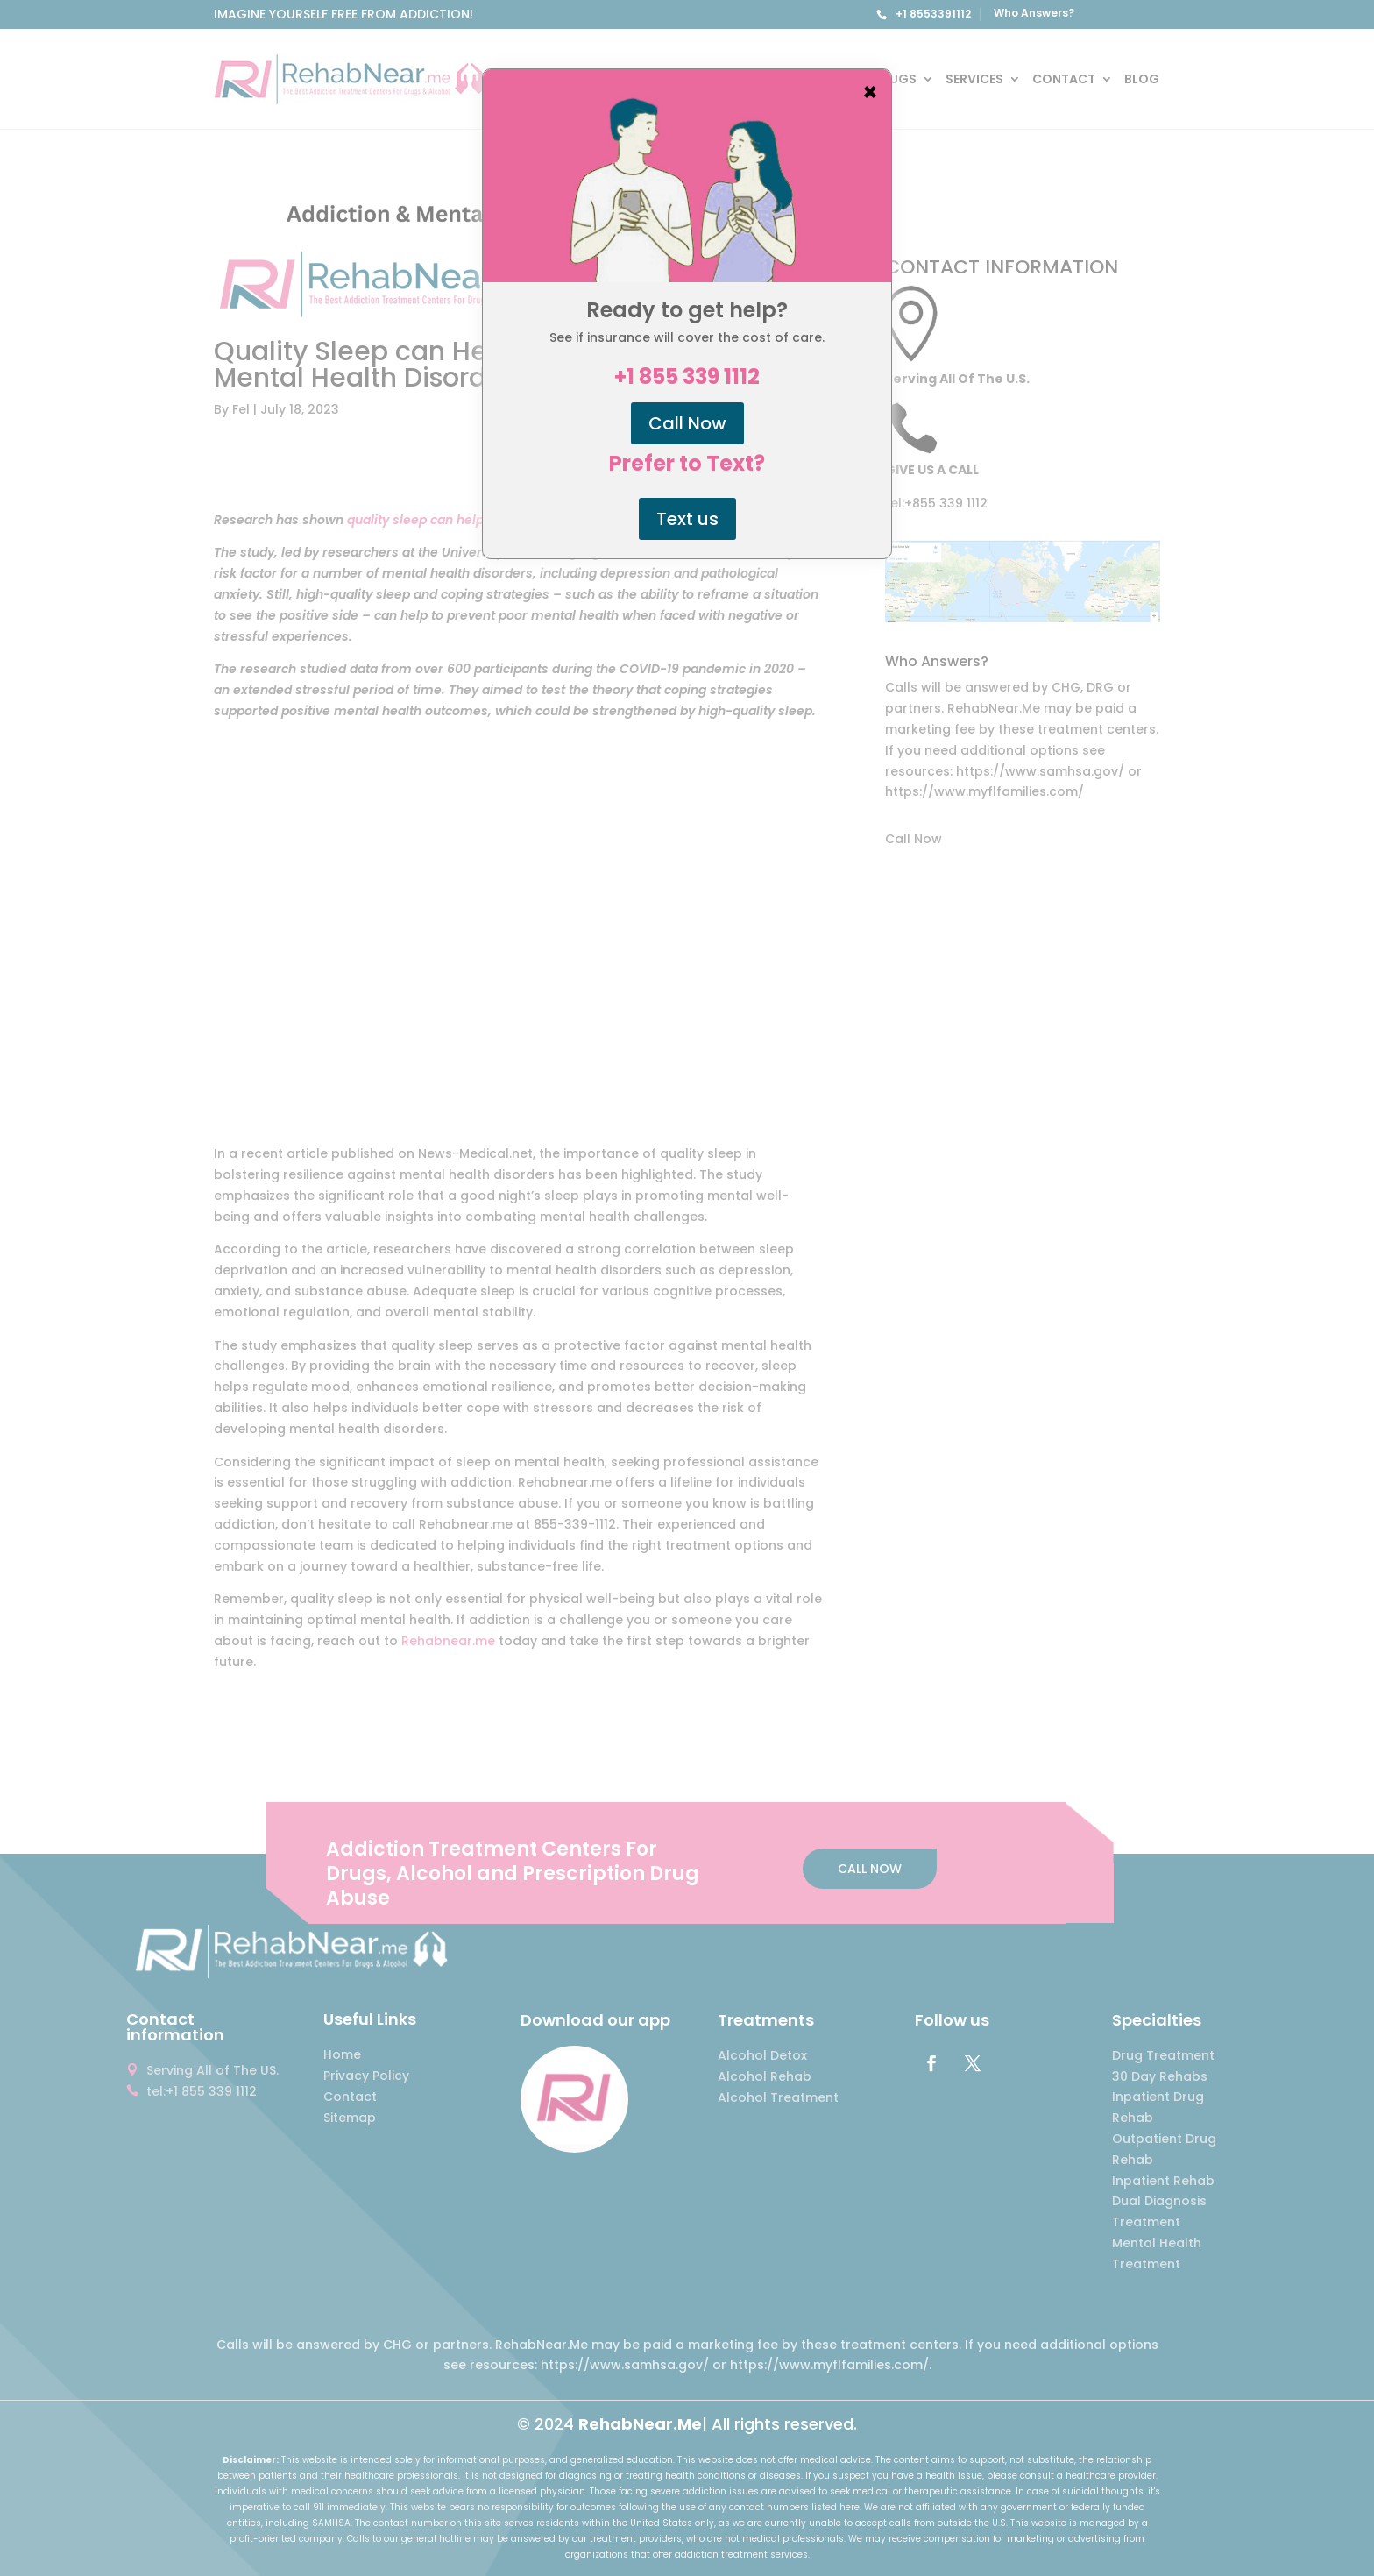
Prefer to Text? (687, 463)
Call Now (687, 423)
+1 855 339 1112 (687, 376)
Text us (687, 519)
